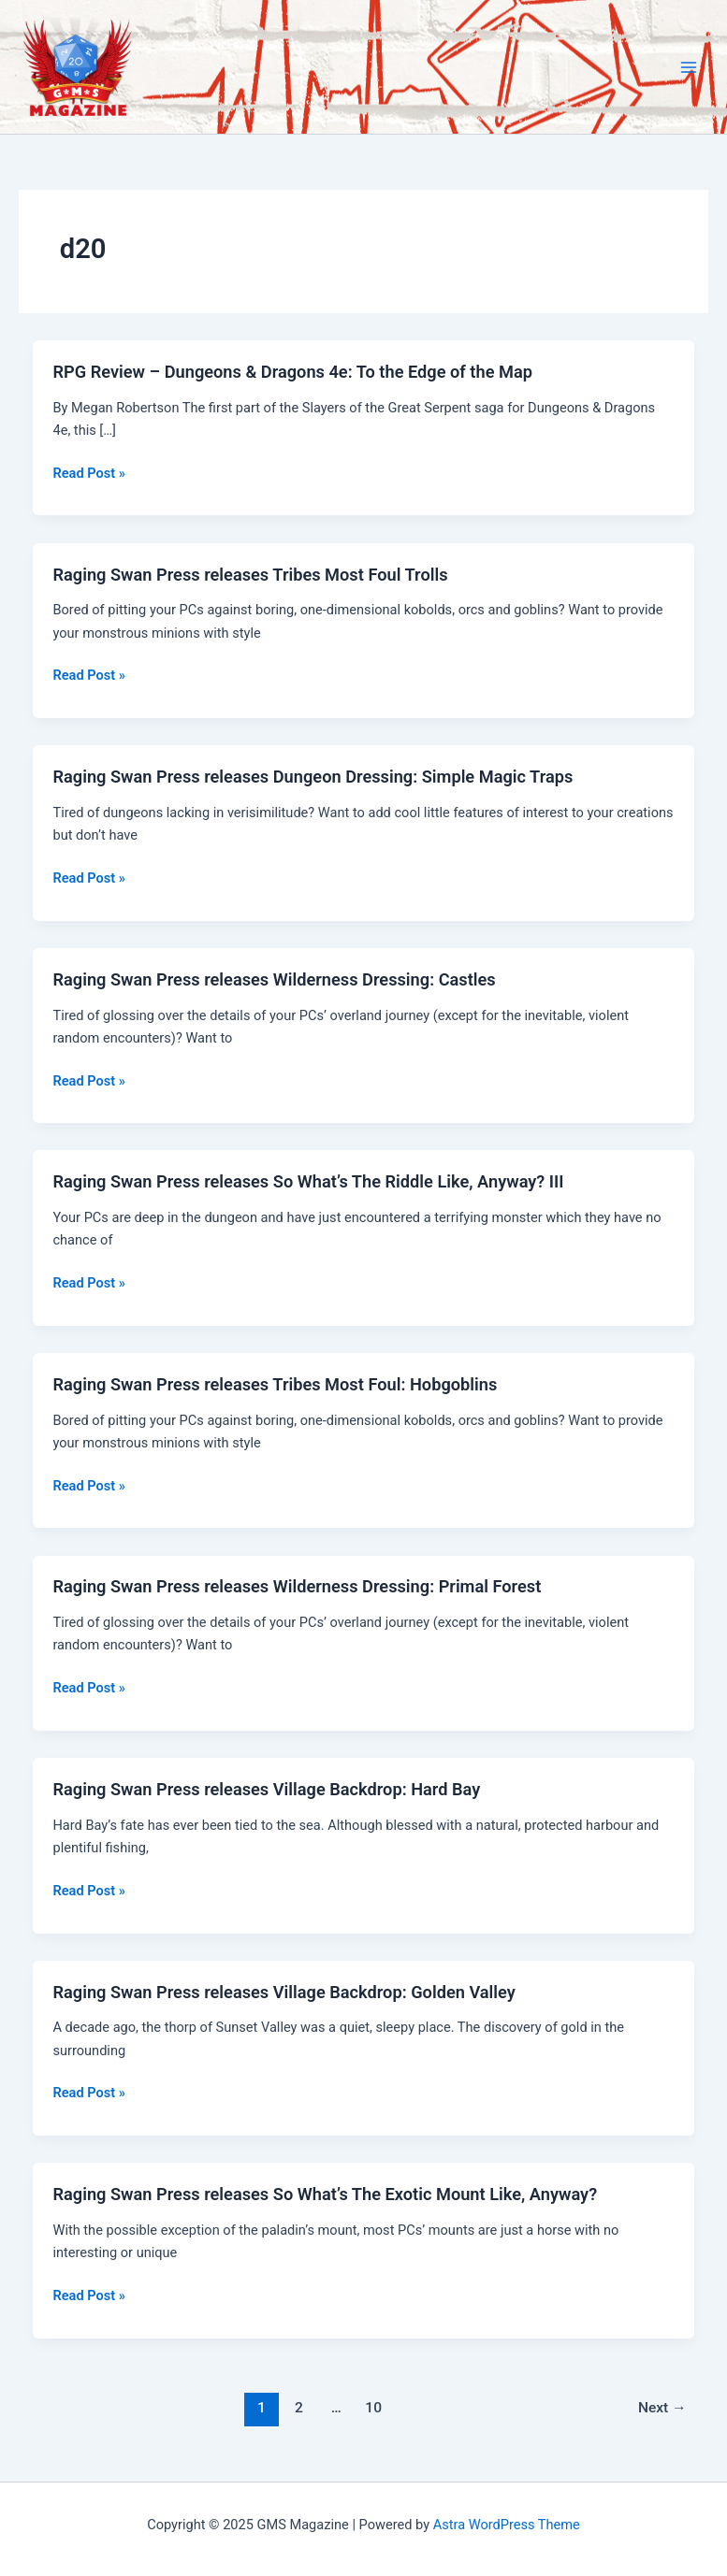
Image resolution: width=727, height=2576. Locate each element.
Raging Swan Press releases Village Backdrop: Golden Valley (283, 1992)
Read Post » (88, 473)
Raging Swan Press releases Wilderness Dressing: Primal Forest (296, 1586)
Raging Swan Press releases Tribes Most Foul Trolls (249, 574)
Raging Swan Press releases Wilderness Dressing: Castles (273, 979)
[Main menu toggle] (688, 67)
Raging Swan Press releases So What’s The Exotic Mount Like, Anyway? (324, 2194)
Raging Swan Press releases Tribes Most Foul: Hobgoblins (274, 1384)
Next (662, 2407)
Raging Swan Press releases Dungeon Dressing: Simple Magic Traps (312, 776)
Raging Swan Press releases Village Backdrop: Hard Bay (266, 1789)
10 (373, 2407)
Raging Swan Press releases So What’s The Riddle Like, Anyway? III (307, 1181)
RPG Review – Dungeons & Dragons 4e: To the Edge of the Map (292, 371)
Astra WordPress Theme (506, 2524)
